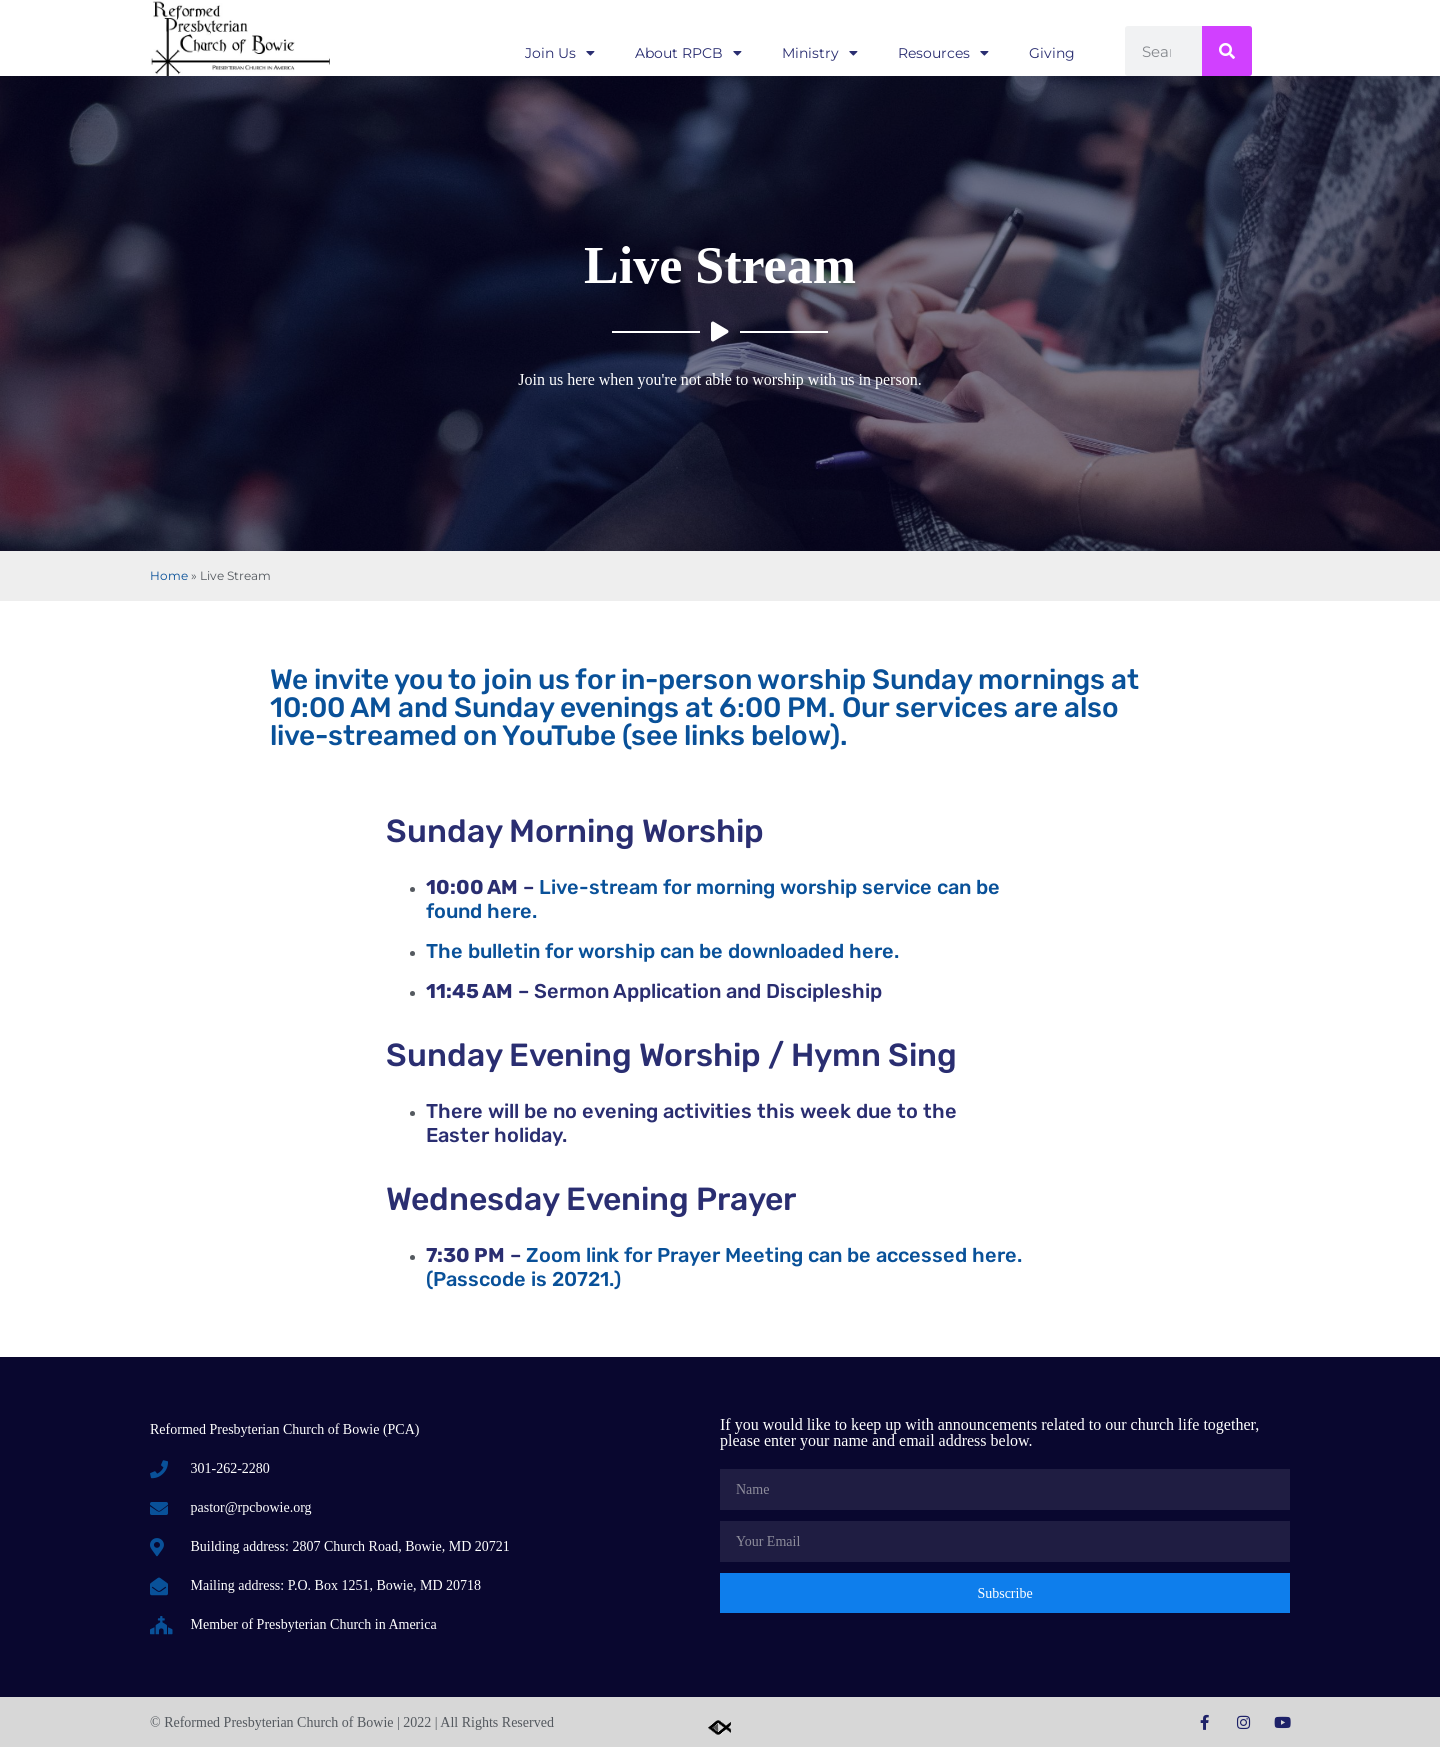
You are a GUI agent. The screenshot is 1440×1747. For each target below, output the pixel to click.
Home (169, 575)
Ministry (820, 53)
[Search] (1227, 51)
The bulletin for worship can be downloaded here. (662, 951)
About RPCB (688, 53)
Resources (943, 53)
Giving (1052, 53)
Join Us (560, 53)
